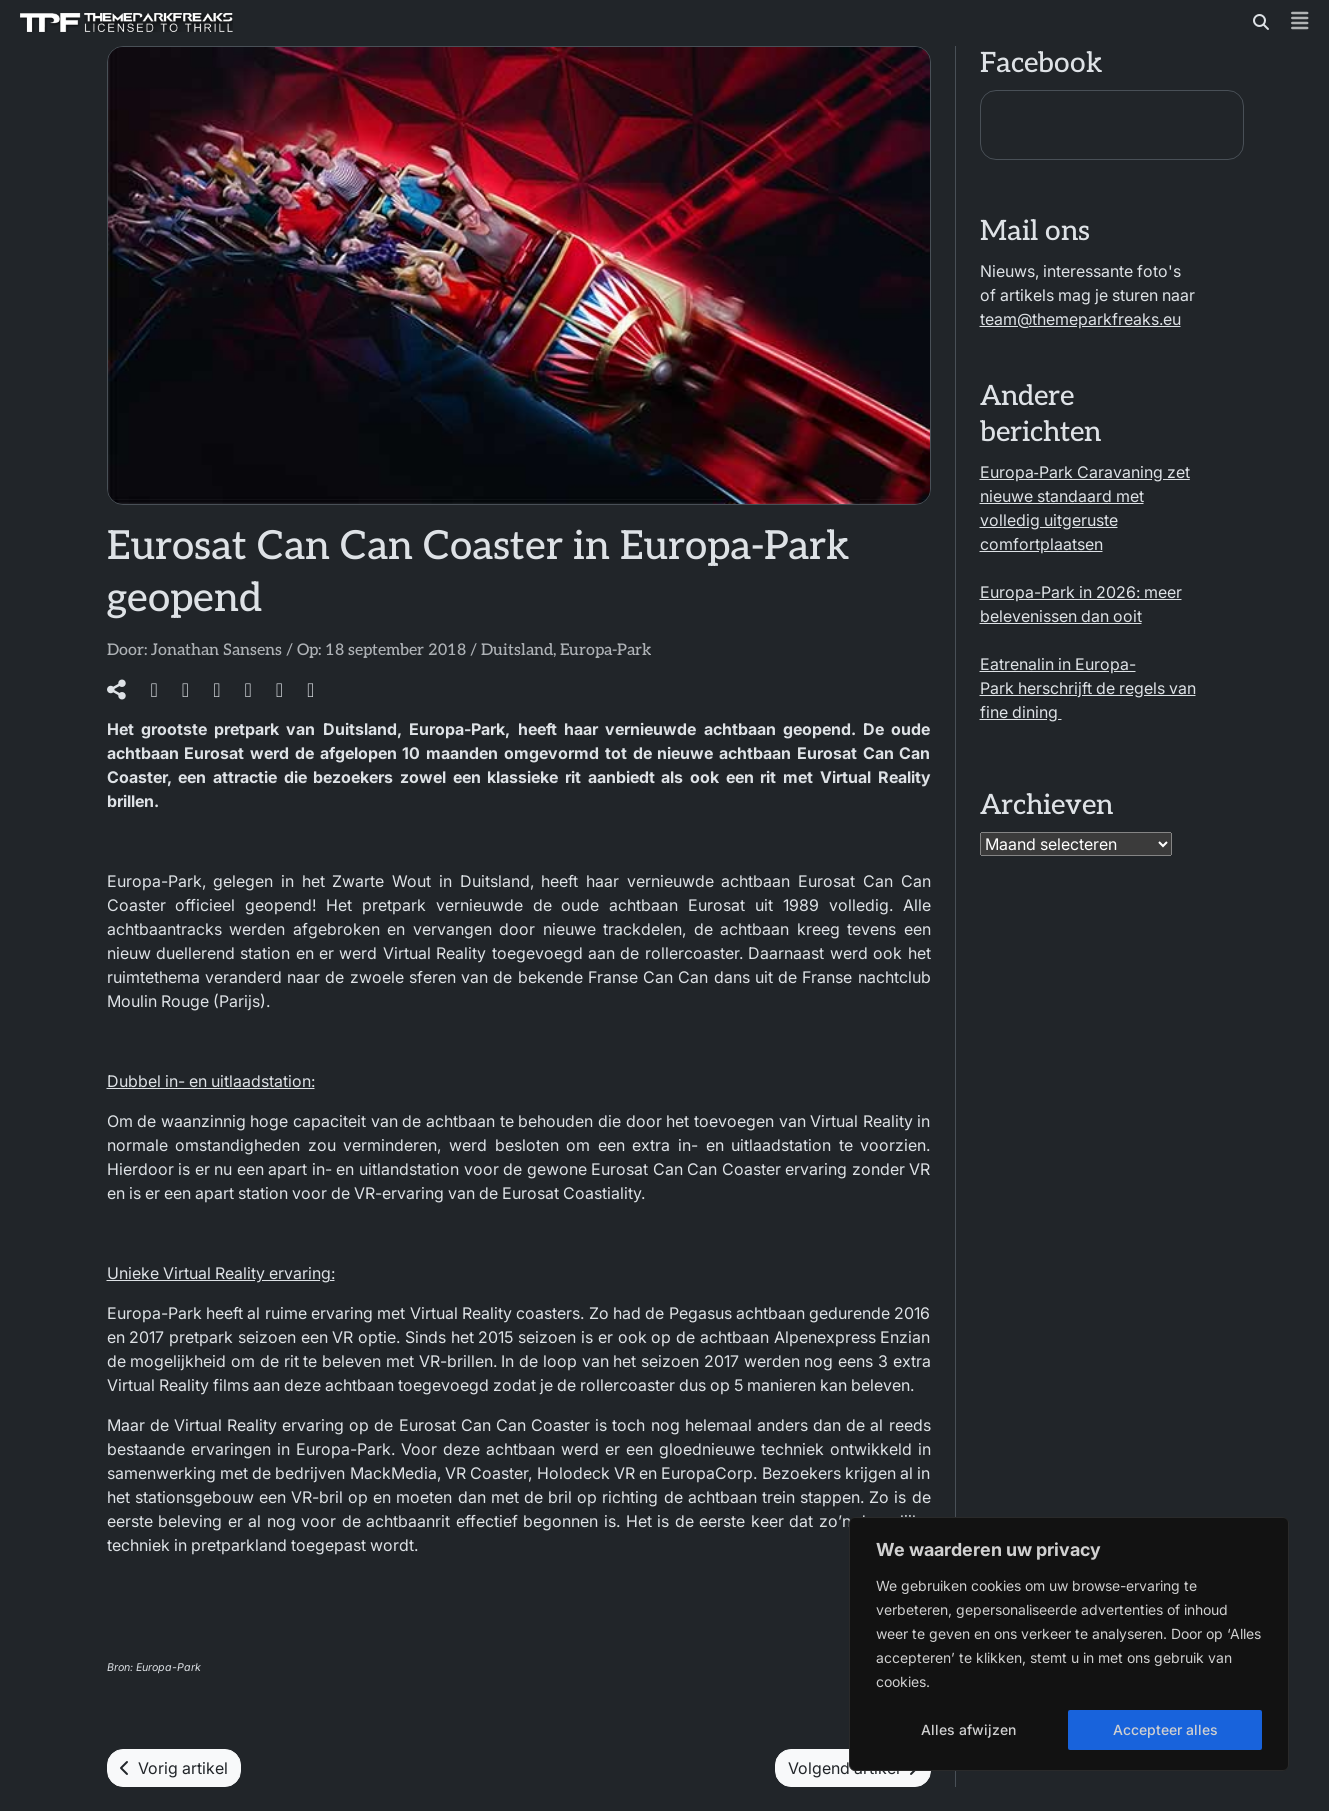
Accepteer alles (1165, 1729)
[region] (1069, 1644)
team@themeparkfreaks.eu (1080, 319)
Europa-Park (605, 650)
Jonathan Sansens (216, 650)
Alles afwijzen (968, 1729)
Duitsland (517, 650)
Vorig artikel (174, 1768)
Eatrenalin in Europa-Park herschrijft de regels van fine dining (1088, 688)
